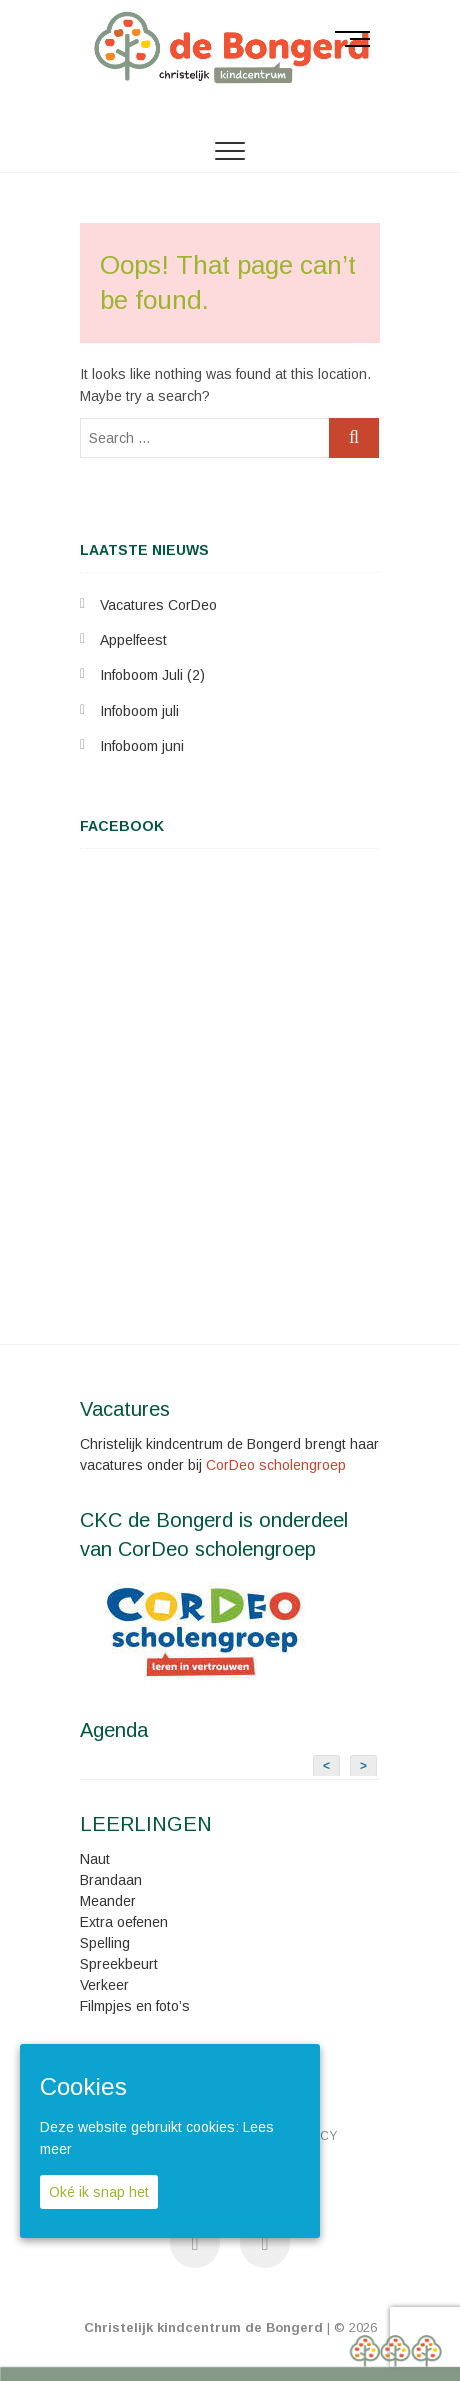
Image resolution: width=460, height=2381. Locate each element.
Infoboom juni (142, 746)
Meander (108, 1901)
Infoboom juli (139, 711)
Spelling (105, 1943)
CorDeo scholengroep (276, 1465)
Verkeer (104, 1985)
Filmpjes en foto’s (135, 2006)
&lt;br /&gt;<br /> (230, 1079)
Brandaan (111, 1880)
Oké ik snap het (99, 2192)
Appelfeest (133, 640)
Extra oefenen (124, 1922)
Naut (95, 1859)
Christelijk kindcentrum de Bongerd (203, 2327)
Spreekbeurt (119, 1964)
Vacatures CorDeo (158, 605)
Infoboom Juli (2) (152, 675)
